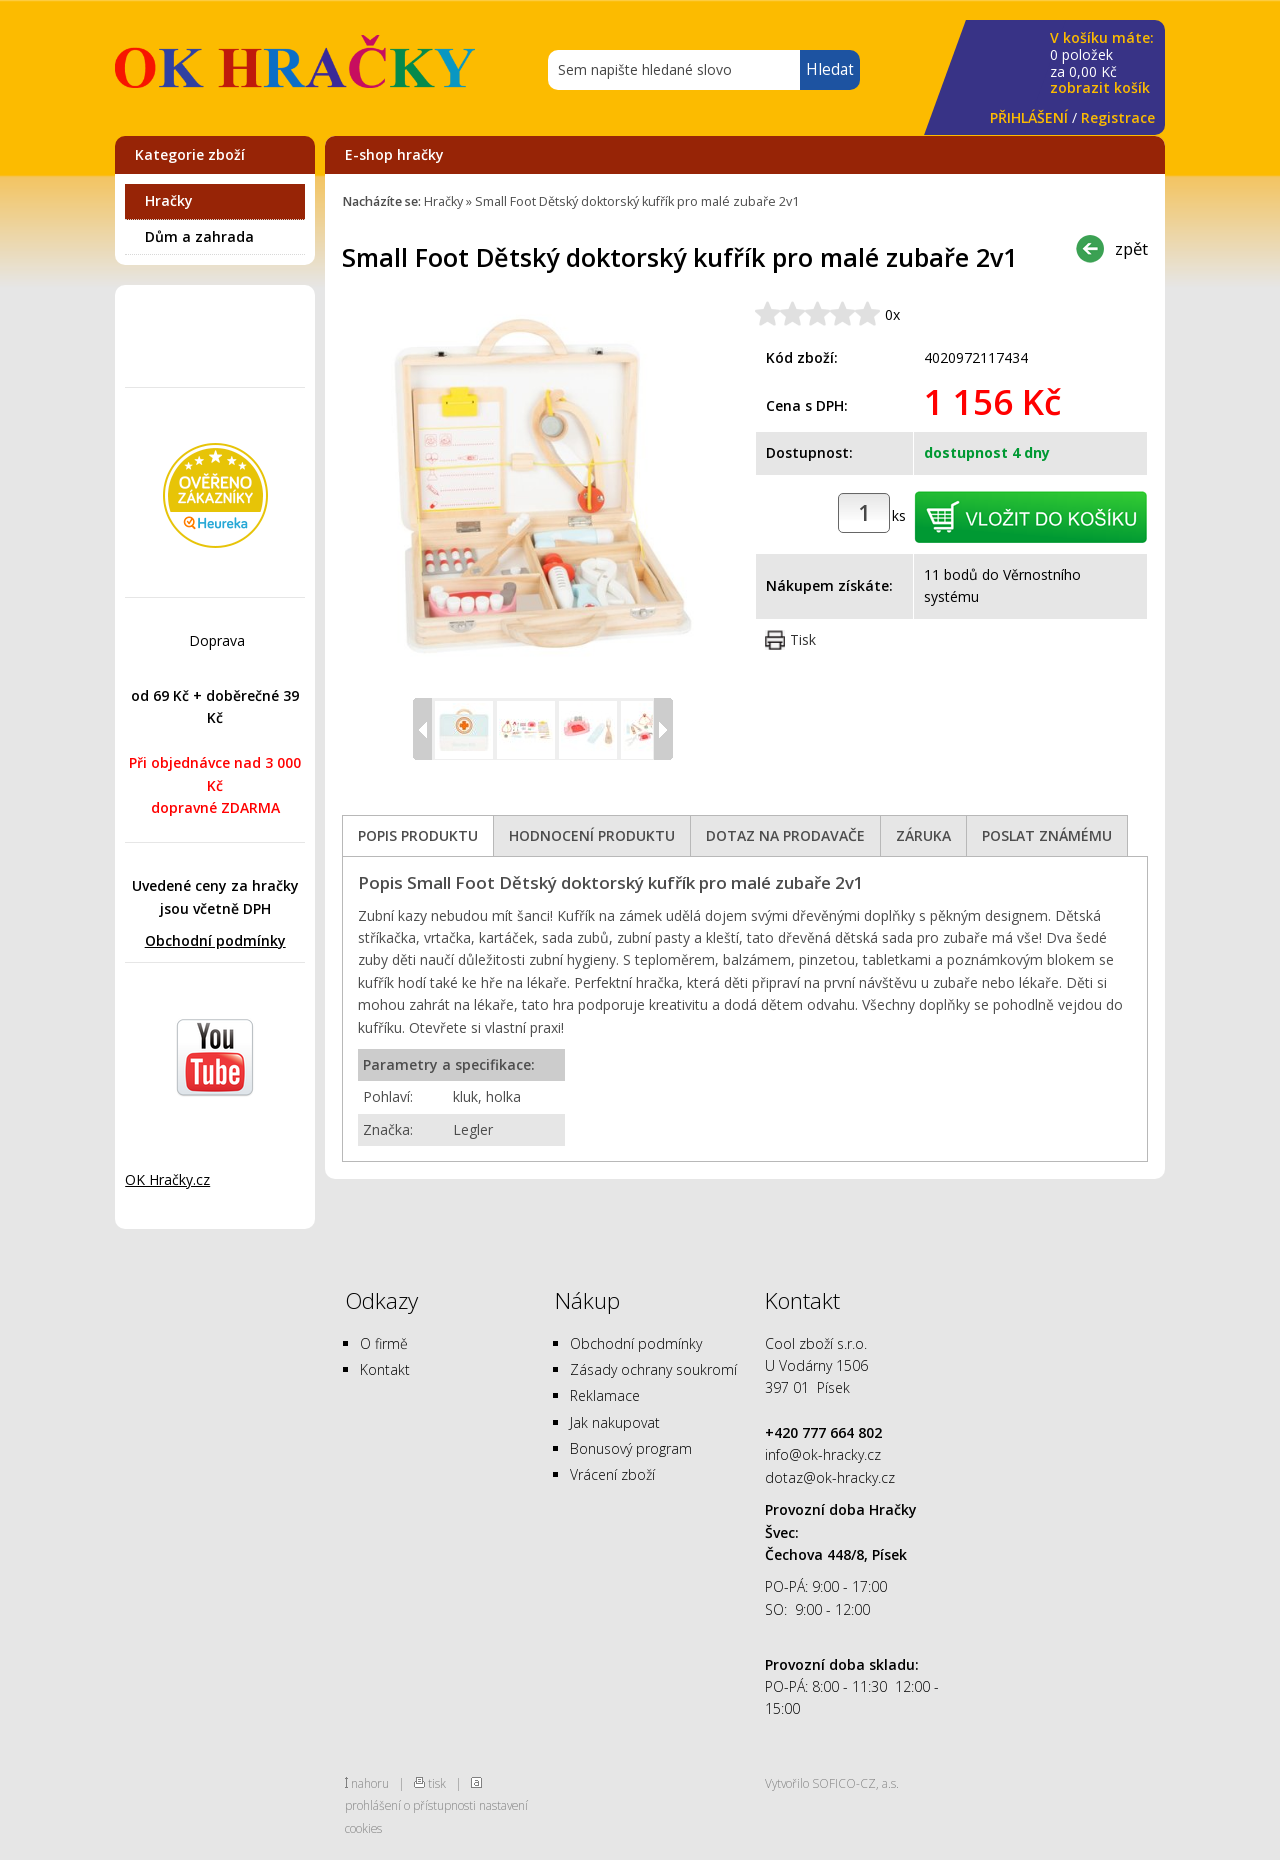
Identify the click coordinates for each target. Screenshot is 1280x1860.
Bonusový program (631, 1448)
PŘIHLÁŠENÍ (1029, 117)
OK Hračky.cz (167, 1179)
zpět (1131, 248)
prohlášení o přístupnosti (410, 1805)
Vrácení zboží (612, 1474)
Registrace (1118, 117)
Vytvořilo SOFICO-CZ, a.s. (832, 1783)
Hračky (169, 200)
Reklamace (605, 1395)
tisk (437, 1783)
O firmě (384, 1343)
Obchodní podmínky (215, 940)
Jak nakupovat (615, 1422)
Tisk (803, 639)
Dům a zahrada (199, 236)
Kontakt (385, 1369)
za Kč (1102, 63)
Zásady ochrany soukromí (653, 1369)
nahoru (370, 1783)
